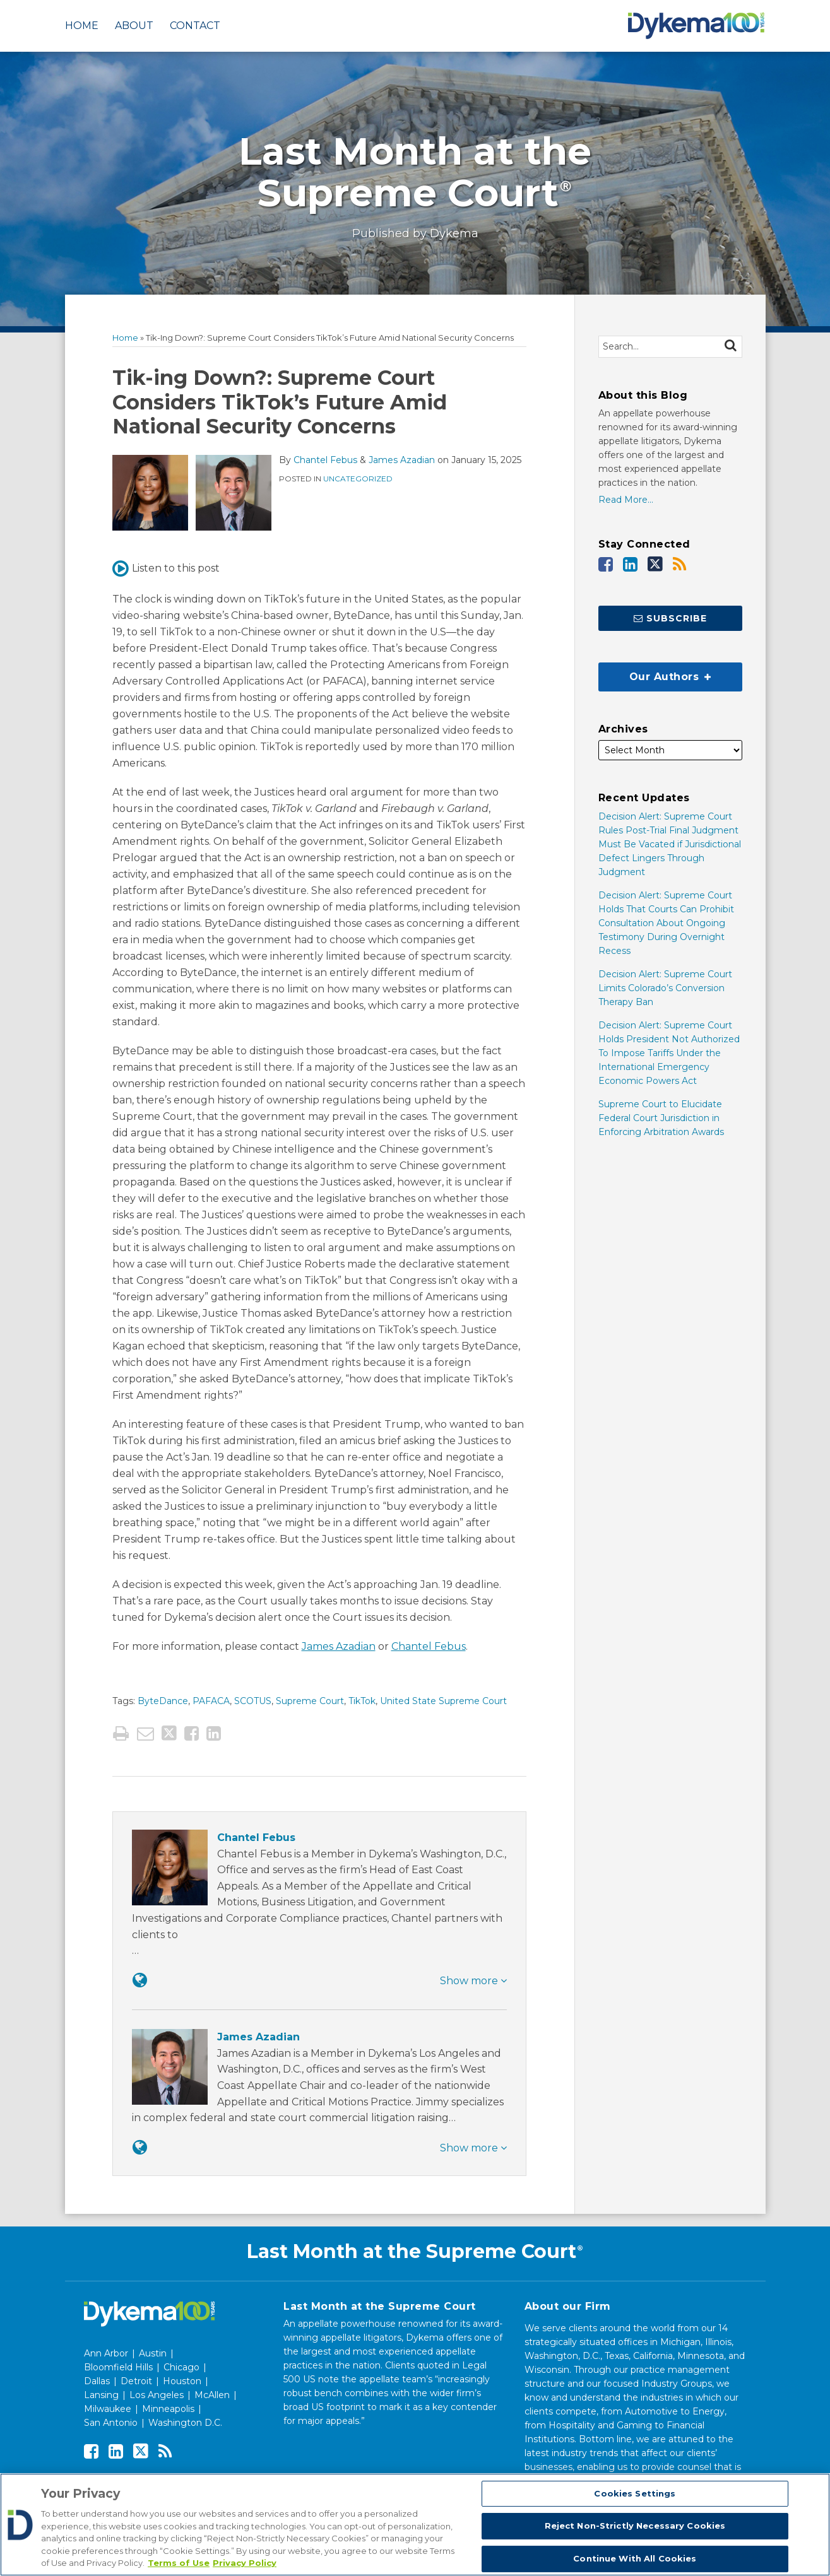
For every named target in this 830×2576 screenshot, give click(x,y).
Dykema (454, 233)
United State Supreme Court (443, 1701)
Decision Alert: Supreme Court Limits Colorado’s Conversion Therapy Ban (665, 988)
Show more (473, 1981)
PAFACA (211, 1701)
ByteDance (163, 1701)
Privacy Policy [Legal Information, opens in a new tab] (244, 2563)
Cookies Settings (634, 2493)
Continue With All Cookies (634, 2558)
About (134, 26)
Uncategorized (358, 478)
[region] (415, 2524)
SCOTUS (252, 1701)
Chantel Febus (325, 460)
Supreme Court (310, 1701)
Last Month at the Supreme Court (415, 172)
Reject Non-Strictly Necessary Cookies (635, 2525)
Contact (195, 26)
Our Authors (654, 672)
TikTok (362, 1701)
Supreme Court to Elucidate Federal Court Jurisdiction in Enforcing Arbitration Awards (661, 1118)
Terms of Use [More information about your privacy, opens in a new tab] (179, 2563)
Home (81, 26)
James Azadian (402, 460)
